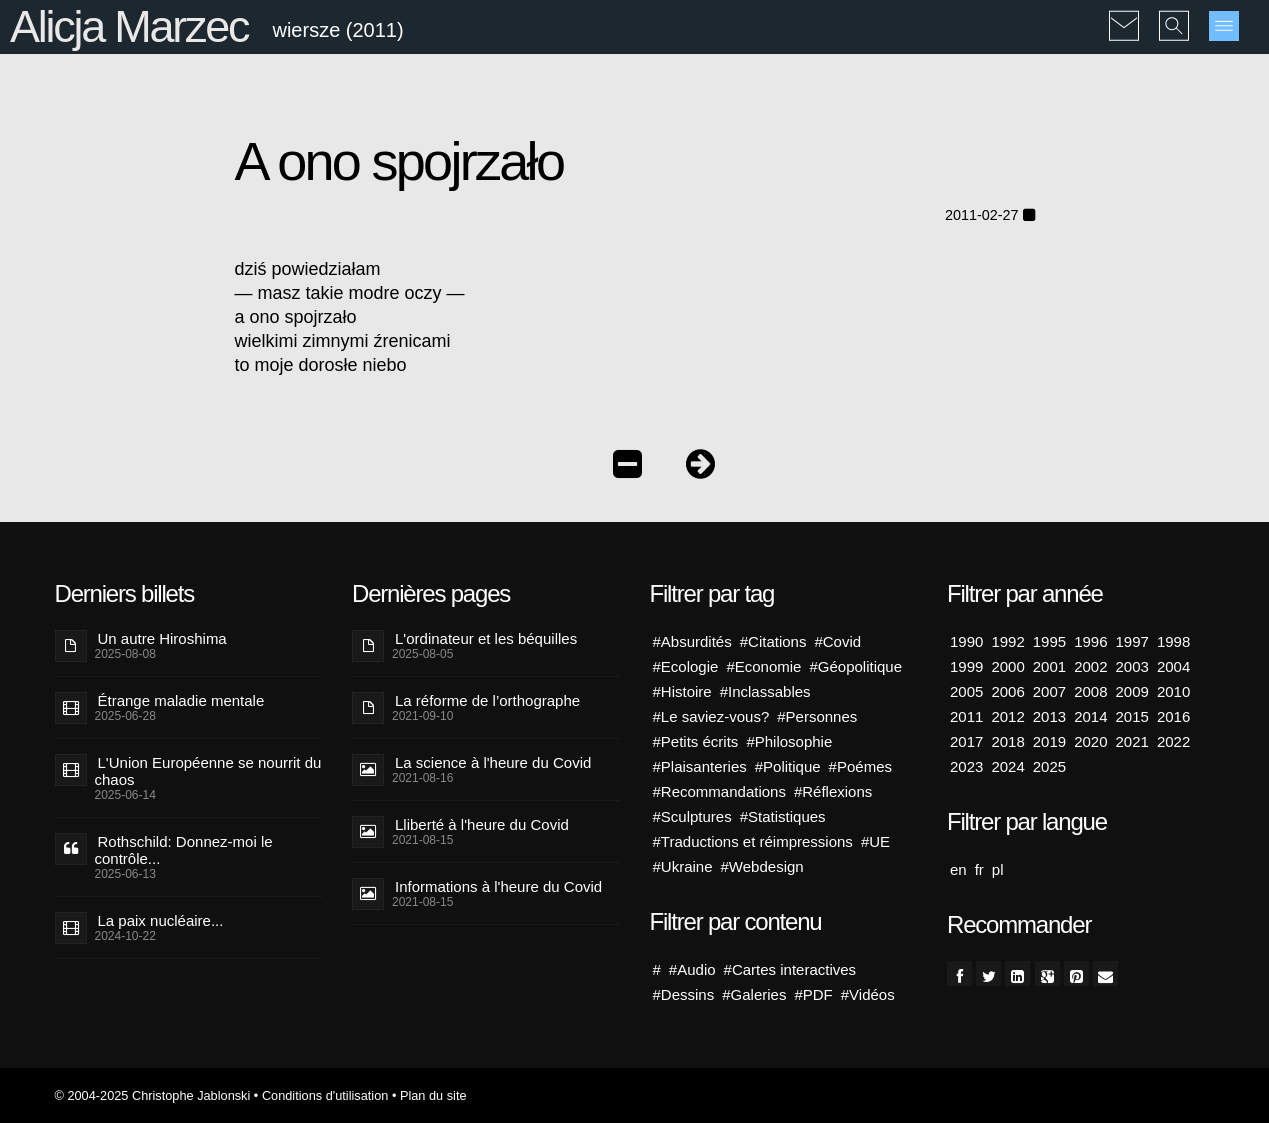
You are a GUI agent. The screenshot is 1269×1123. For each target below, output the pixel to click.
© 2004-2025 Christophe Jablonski (153, 1095)
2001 (1049, 666)
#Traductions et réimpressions (753, 841)
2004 (1173, 666)
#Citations (773, 641)
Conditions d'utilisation (325, 1095)
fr (979, 869)
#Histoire (682, 691)
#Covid (837, 641)
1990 (966, 641)
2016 (1173, 716)
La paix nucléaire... (161, 920)
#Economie (763, 666)
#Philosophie (789, 741)
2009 (1132, 691)
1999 (966, 666)
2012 (1007, 716)
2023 (966, 766)
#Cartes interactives (790, 969)
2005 (966, 691)
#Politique (788, 766)
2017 (966, 741)
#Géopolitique (855, 666)
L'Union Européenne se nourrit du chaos (208, 771)
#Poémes (860, 766)
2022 (1173, 741)
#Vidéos (868, 994)
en (958, 869)
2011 (966, 716)
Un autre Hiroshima (162, 638)
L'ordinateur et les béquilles (486, 638)
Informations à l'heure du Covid (498, 886)
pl (998, 869)
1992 (1007, 641)
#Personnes (817, 716)
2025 (1049, 766)
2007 (1049, 691)
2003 (1132, 666)
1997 (1132, 641)
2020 (1090, 741)
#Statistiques (783, 816)
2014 (1090, 716)
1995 (1049, 641)
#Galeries (754, 994)
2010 (1173, 691)
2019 (1049, 741)
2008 (1090, 691)
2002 (1090, 666)
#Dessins (684, 994)
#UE (875, 841)
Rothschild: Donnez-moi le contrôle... (184, 850)
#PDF (813, 994)
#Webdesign (762, 866)
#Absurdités (692, 641)
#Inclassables (765, 691)
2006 (1007, 691)
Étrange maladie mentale (181, 700)
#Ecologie (686, 666)
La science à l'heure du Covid (493, 762)
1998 (1173, 641)
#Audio (692, 969)
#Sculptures (692, 816)
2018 (1007, 741)
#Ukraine (683, 866)
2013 (1049, 716)
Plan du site (433, 1095)
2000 (1007, 666)
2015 (1132, 716)
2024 (1007, 766)
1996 (1090, 641)
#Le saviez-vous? (711, 716)
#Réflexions (833, 791)
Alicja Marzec (129, 26)
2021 (1132, 741)
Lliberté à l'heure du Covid (482, 824)
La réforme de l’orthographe (487, 700)
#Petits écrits (696, 741)
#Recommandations (719, 791)
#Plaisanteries (700, 766)
